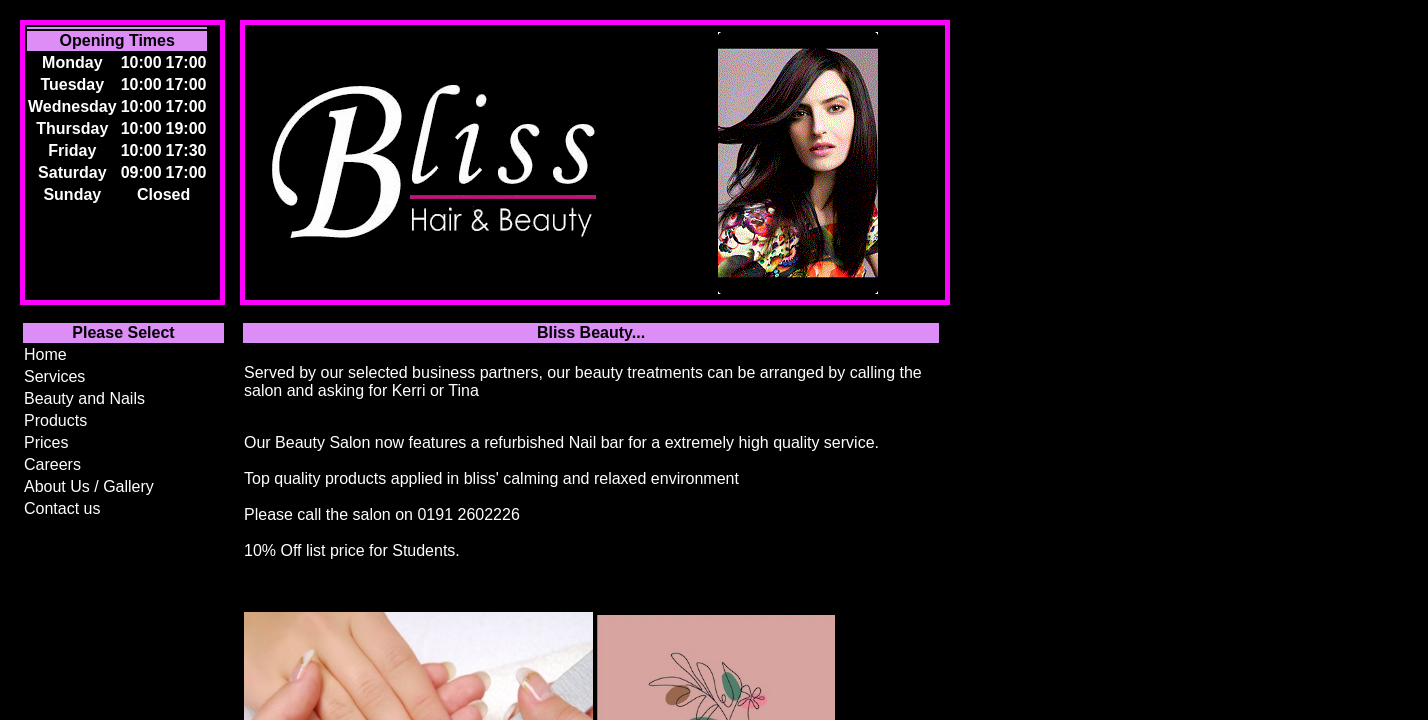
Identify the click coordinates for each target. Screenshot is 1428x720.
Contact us (62, 508)
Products (55, 420)
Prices (46, 442)
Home (45, 354)
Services (54, 376)
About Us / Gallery (89, 486)
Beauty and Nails (84, 398)
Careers (52, 464)
